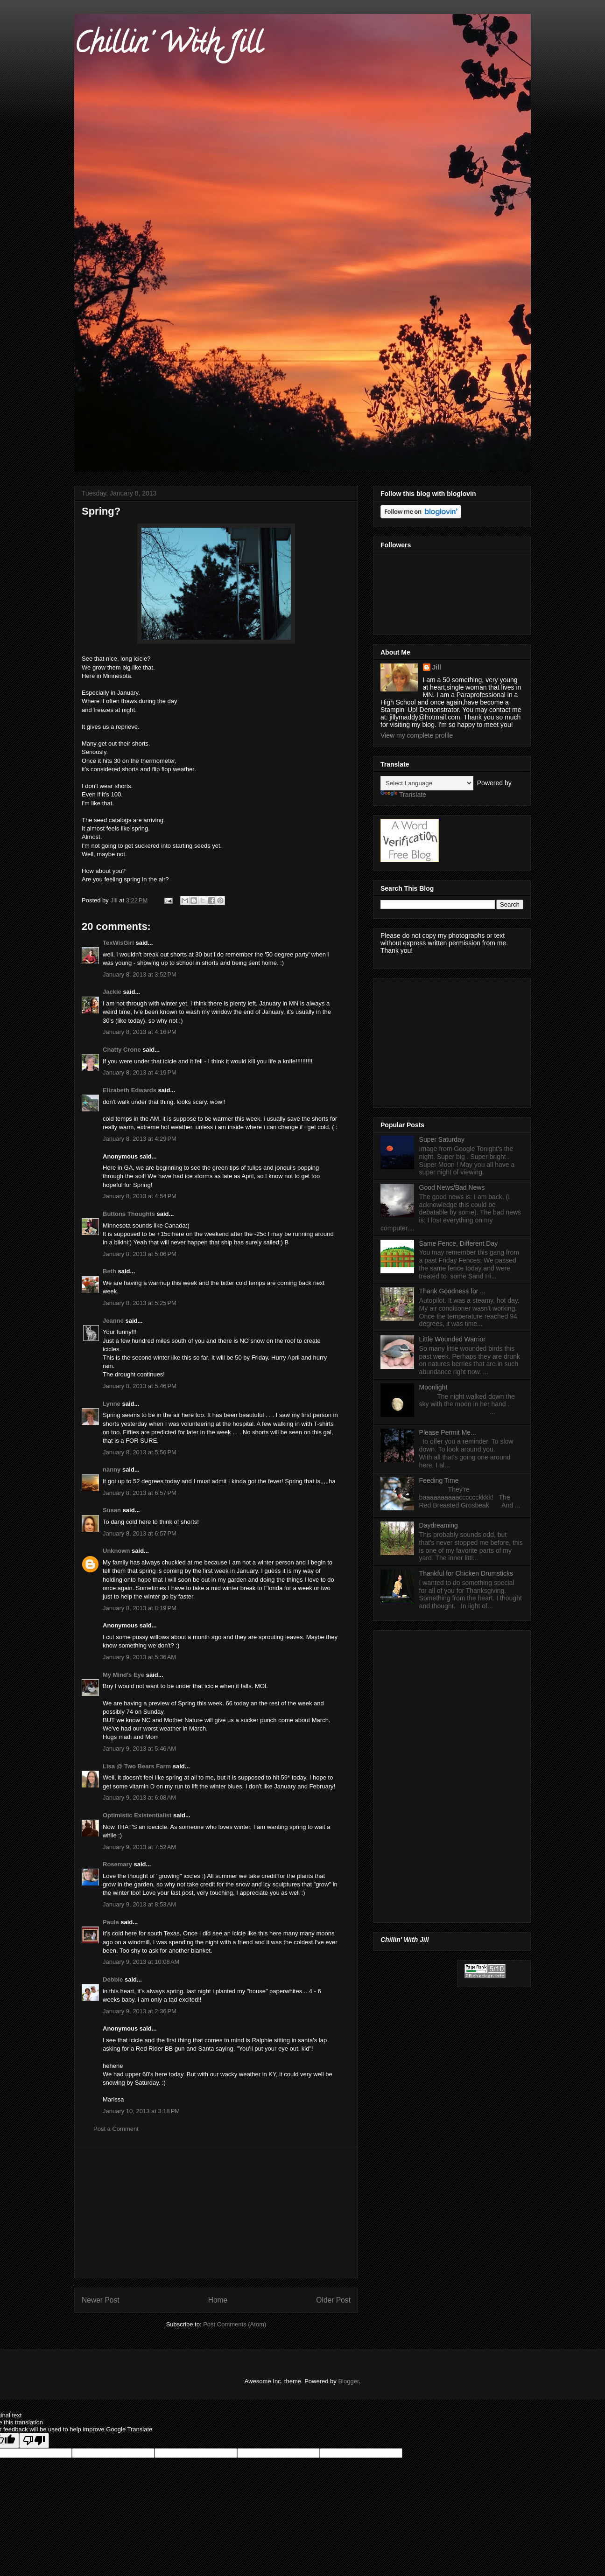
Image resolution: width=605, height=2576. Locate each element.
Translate (403, 794)
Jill (436, 667)
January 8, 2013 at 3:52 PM (139, 974)
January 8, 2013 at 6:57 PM (139, 1492)
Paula (111, 1922)
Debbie (113, 1979)
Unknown (116, 1550)
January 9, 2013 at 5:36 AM (139, 1657)
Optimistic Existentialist (137, 1815)
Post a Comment (116, 2128)
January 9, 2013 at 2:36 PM (139, 2011)
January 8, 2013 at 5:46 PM (139, 1385)
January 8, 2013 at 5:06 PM (139, 1253)
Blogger (348, 2381)
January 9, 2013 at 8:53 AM (139, 1904)
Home (218, 2300)
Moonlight (433, 1387)
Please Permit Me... (447, 1432)
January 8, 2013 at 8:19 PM (139, 1608)
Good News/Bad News (452, 1187)
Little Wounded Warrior (452, 1339)
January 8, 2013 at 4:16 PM (139, 1031)
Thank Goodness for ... (452, 1291)
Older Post (333, 2300)
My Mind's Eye (123, 1674)
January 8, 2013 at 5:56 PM (139, 1452)
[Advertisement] (216, 2212)
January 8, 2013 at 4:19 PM (139, 1072)
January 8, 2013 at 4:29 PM (139, 1138)
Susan (112, 1510)
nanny (111, 1469)
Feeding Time (439, 1480)
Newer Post (101, 2300)
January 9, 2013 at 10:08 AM (141, 1961)
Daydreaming (438, 1525)
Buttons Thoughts (129, 1213)
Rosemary (117, 1864)
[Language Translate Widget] (426, 783)
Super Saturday (441, 1139)
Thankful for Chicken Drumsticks (466, 1573)
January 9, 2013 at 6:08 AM (139, 1797)
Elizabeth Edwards (129, 1090)
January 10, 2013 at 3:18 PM (141, 2111)
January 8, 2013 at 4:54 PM (139, 1196)
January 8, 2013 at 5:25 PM (139, 1302)
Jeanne (113, 1320)
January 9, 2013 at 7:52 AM (139, 1846)
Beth (109, 1271)
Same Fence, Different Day (458, 1243)
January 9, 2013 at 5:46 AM (139, 1748)
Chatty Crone (122, 1049)
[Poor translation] (34, 2440)
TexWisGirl (118, 942)
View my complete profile (416, 735)
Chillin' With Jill (168, 46)
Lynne (111, 1403)
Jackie (112, 991)
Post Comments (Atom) (234, 2324)
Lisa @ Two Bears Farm (137, 1766)
